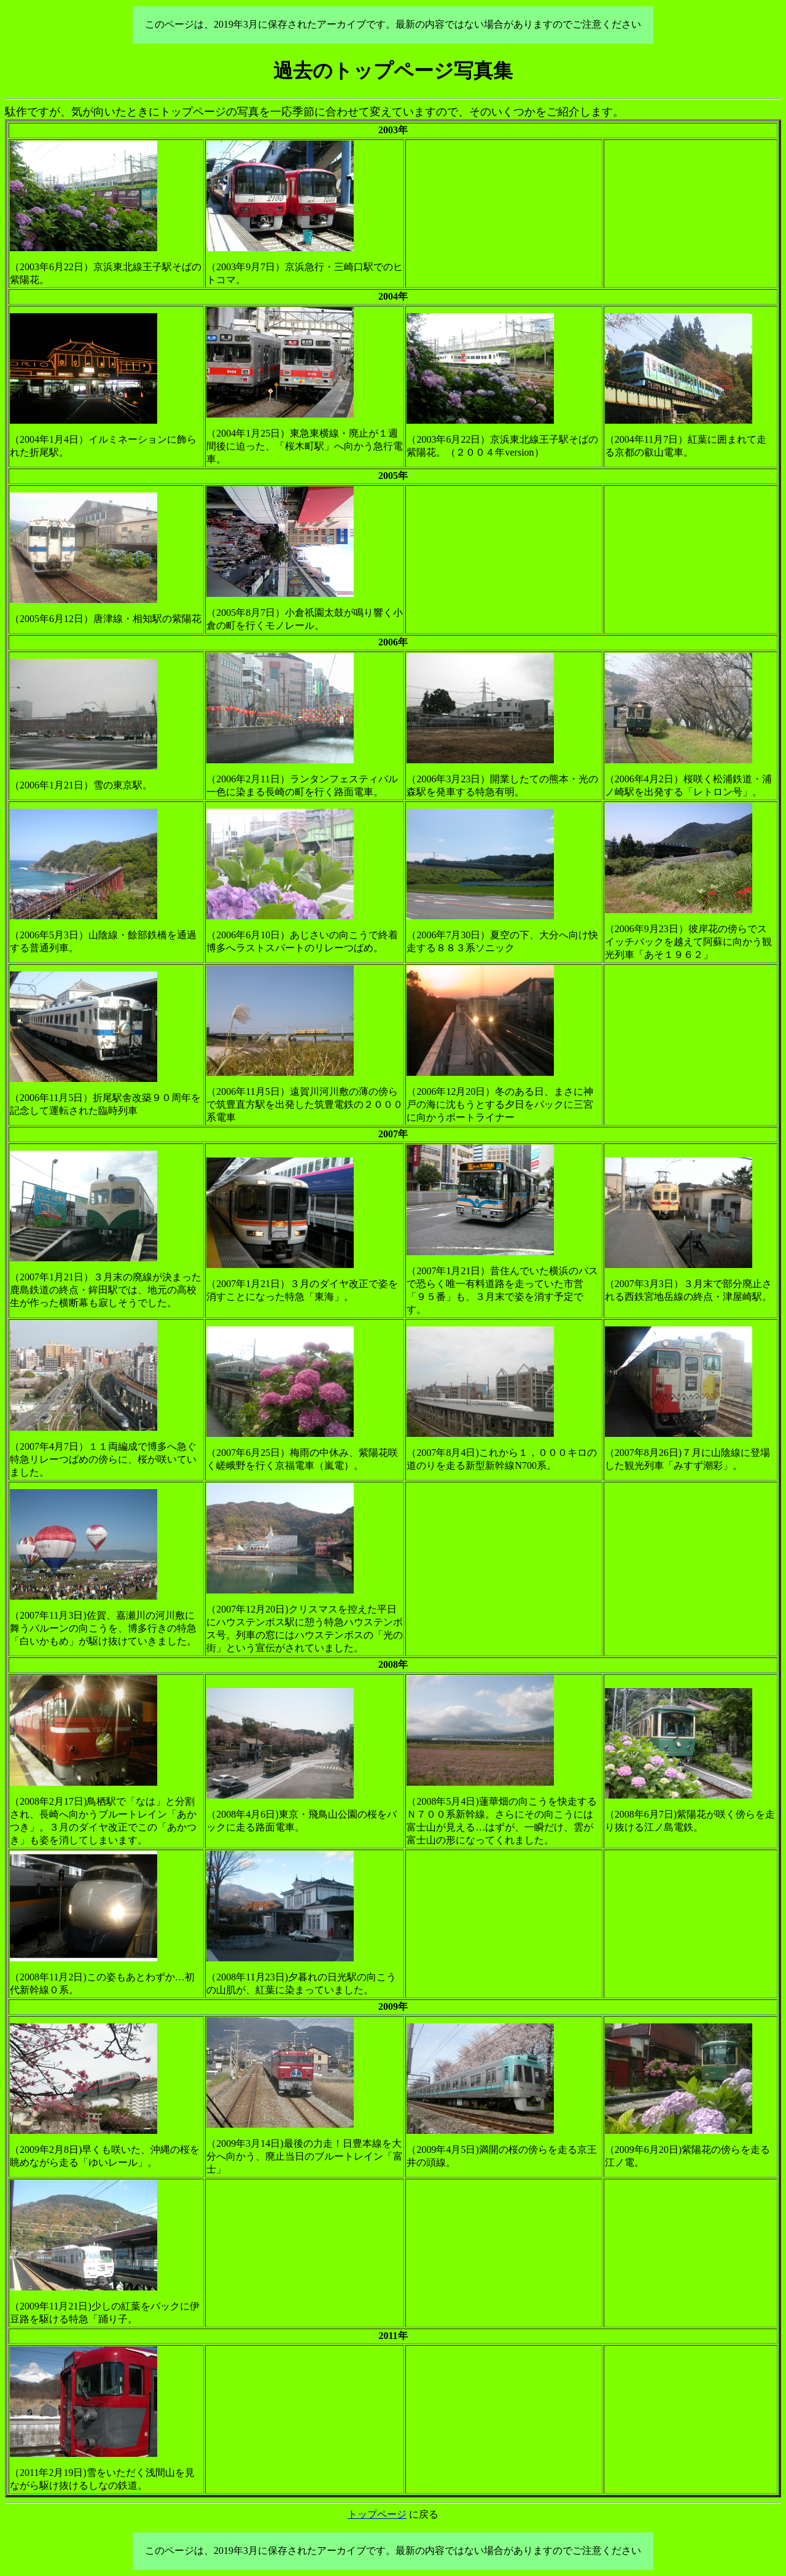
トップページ (377, 2514)
